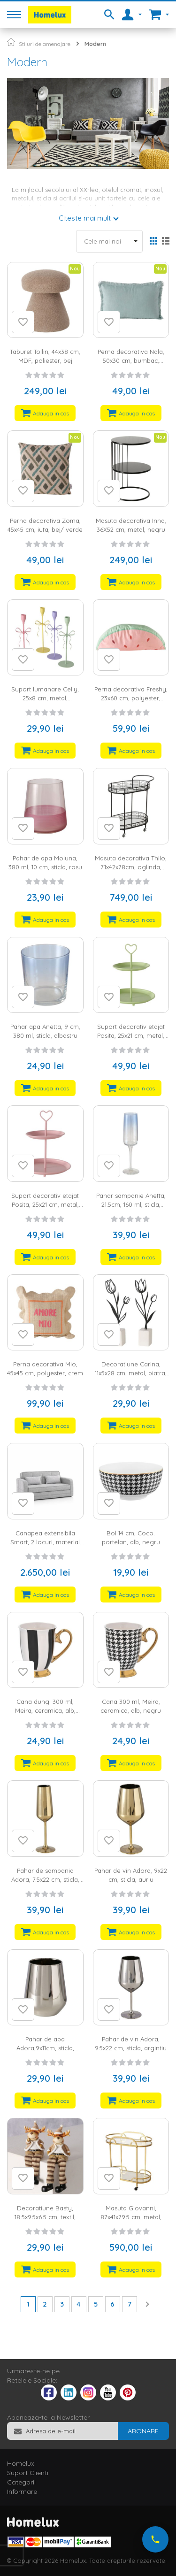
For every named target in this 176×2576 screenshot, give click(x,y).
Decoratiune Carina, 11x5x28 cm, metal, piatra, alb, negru (131, 1372)
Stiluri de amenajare (44, 43)
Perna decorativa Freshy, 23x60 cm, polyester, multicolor (131, 697)
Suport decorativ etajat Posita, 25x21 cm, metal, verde (131, 1035)
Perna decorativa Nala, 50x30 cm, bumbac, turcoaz (131, 360)
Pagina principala (11, 42)
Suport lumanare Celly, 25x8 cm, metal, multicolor (45, 697)
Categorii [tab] (21, 2482)
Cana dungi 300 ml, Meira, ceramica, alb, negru (45, 1710)
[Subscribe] (143, 2431)
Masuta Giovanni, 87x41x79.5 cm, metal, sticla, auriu (130, 2216)
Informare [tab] (22, 2491)
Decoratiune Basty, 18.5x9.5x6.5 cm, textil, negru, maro (45, 2216)
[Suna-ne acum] (155, 2539)
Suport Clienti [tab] (27, 2473)
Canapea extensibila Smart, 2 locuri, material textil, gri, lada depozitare (45, 1541)
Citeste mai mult (85, 218)
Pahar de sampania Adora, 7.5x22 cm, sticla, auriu (45, 1879)
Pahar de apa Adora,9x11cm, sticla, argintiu (45, 2047)
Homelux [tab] (20, 2463)
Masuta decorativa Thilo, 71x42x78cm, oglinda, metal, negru (131, 866)
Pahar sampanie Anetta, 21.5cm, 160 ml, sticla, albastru (131, 1204)
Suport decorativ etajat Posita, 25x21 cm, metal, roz (45, 1204)
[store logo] (49, 14)
